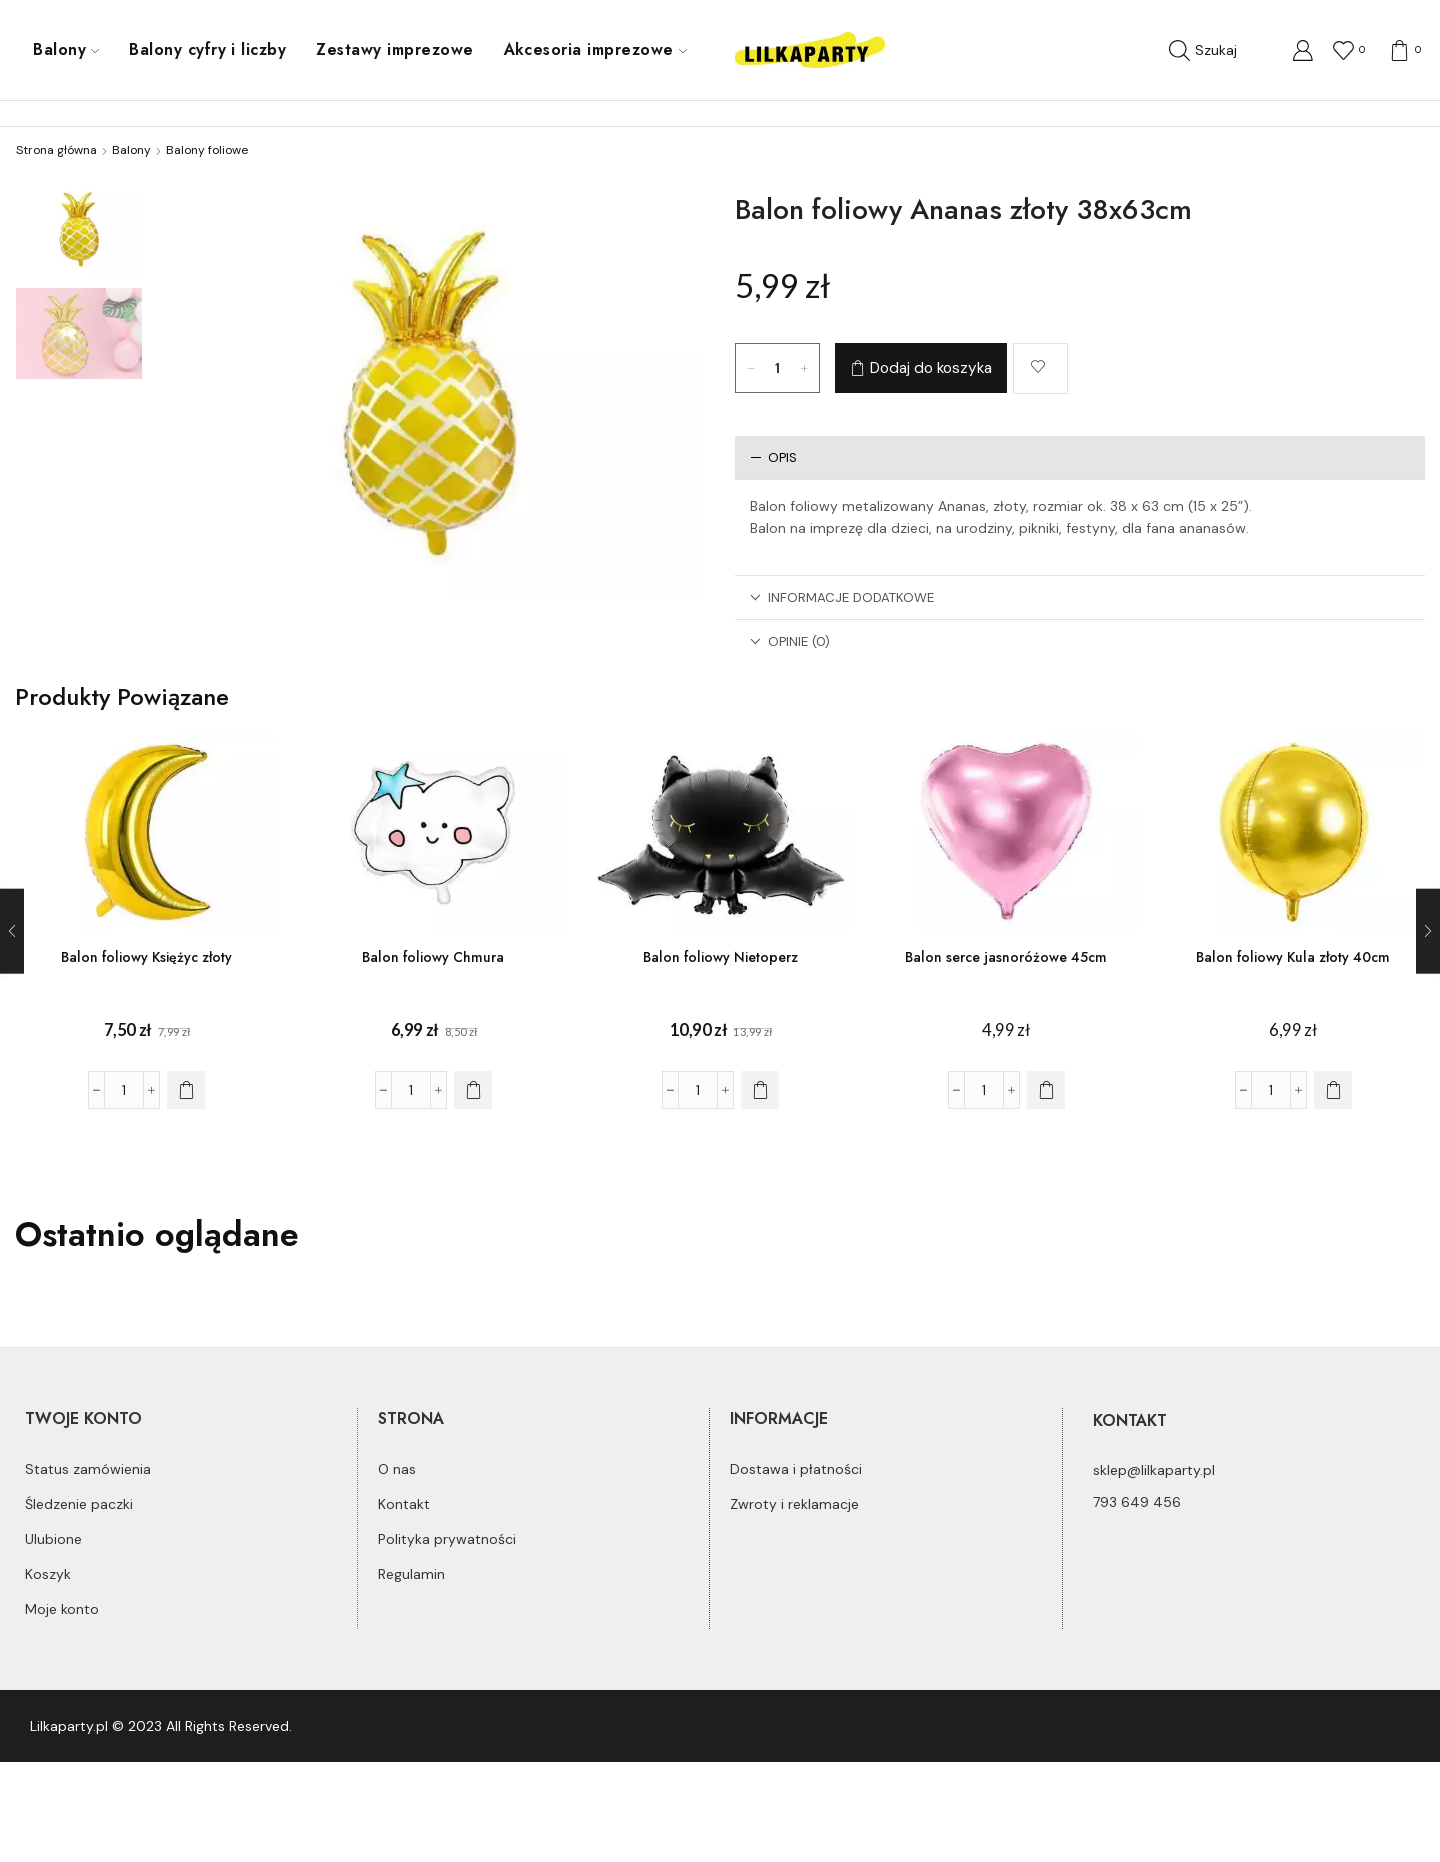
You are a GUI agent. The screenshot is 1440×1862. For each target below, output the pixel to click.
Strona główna (56, 150)
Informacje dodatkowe (842, 597)
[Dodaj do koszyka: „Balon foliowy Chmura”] (473, 1090)
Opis (773, 457)
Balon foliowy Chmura (433, 957)
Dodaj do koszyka (931, 368)
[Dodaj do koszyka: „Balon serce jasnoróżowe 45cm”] (1046, 1090)
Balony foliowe (207, 150)
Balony (66, 49)
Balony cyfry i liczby (207, 49)
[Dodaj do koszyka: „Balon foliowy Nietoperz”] (759, 1090)
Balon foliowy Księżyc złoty (146, 957)
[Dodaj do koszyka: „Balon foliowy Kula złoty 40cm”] (1333, 1090)
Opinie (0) (790, 641)
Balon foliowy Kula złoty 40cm (1294, 957)
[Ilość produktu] (778, 368)
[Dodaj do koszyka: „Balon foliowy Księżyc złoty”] (186, 1090)
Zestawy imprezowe (394, 49)
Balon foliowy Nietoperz (719, 957)
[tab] (1080, 457)
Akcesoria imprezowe (595, 49)
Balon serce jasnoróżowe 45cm (1007, 957)
